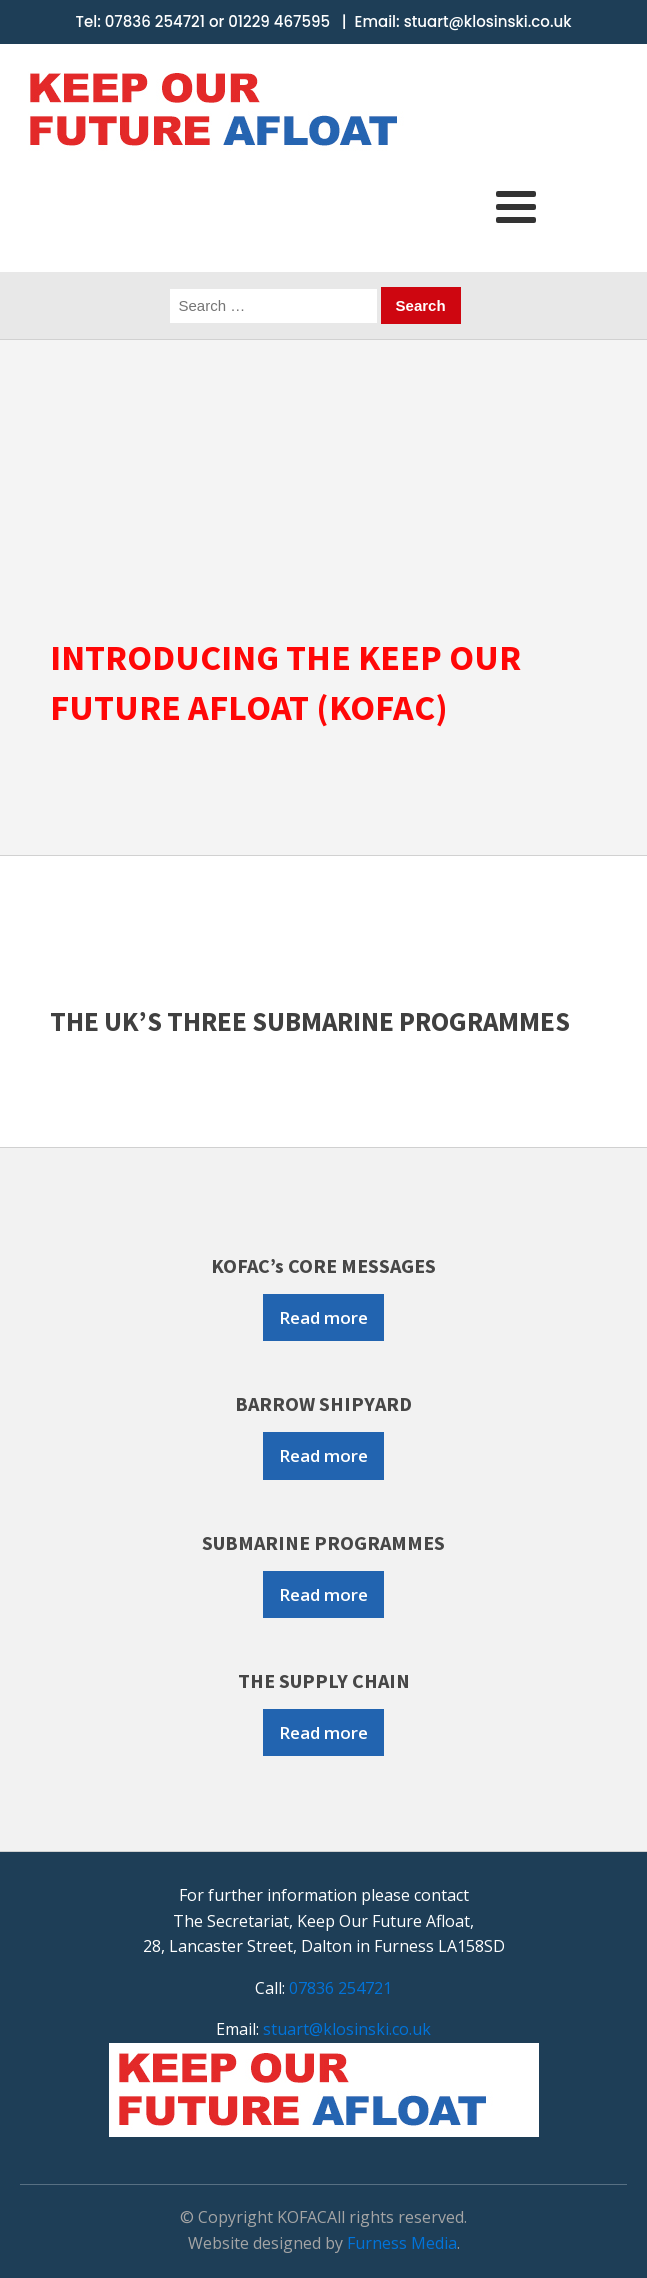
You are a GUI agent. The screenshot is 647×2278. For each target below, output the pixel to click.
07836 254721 (155, 21)
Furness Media (402, 2243)
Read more (323, 1317)
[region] (323, 476)
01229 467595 (279, 21)
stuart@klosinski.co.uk (488, 21)
